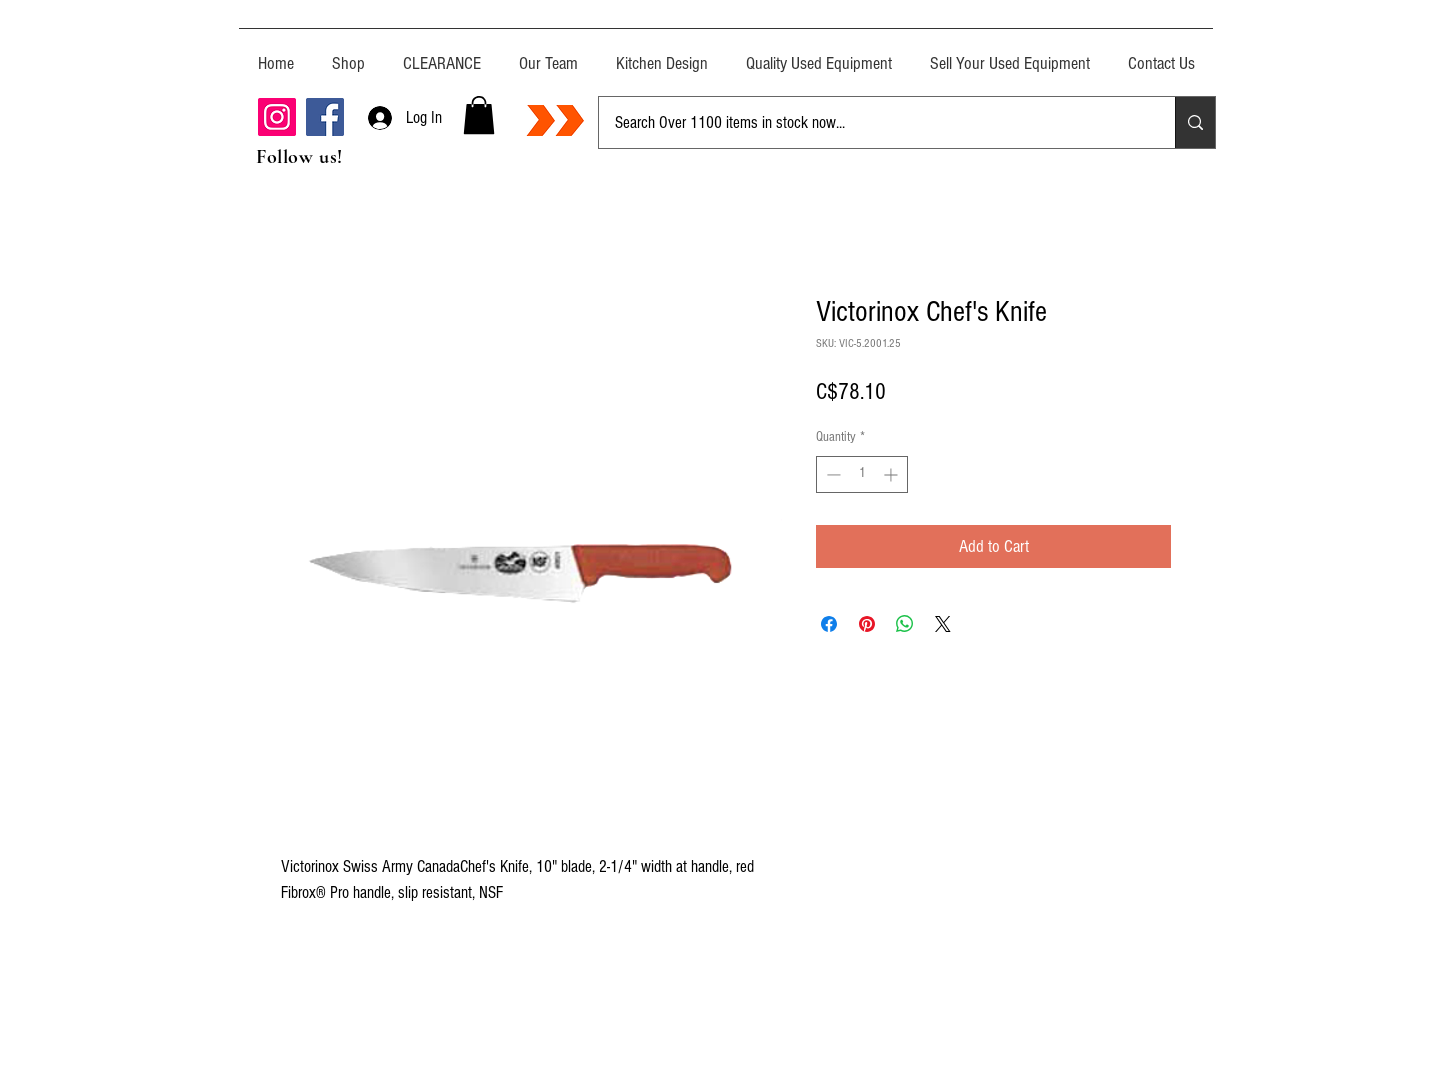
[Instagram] (277, 117)
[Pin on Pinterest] (867, 624)
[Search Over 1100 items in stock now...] (872, 122)
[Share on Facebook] (829, 624)
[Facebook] (325, 117)
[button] (479, 115)
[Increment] (892, 474)
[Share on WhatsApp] (905, 624)
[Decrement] (831, 474)
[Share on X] (943, 624)
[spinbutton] (862, 474)
